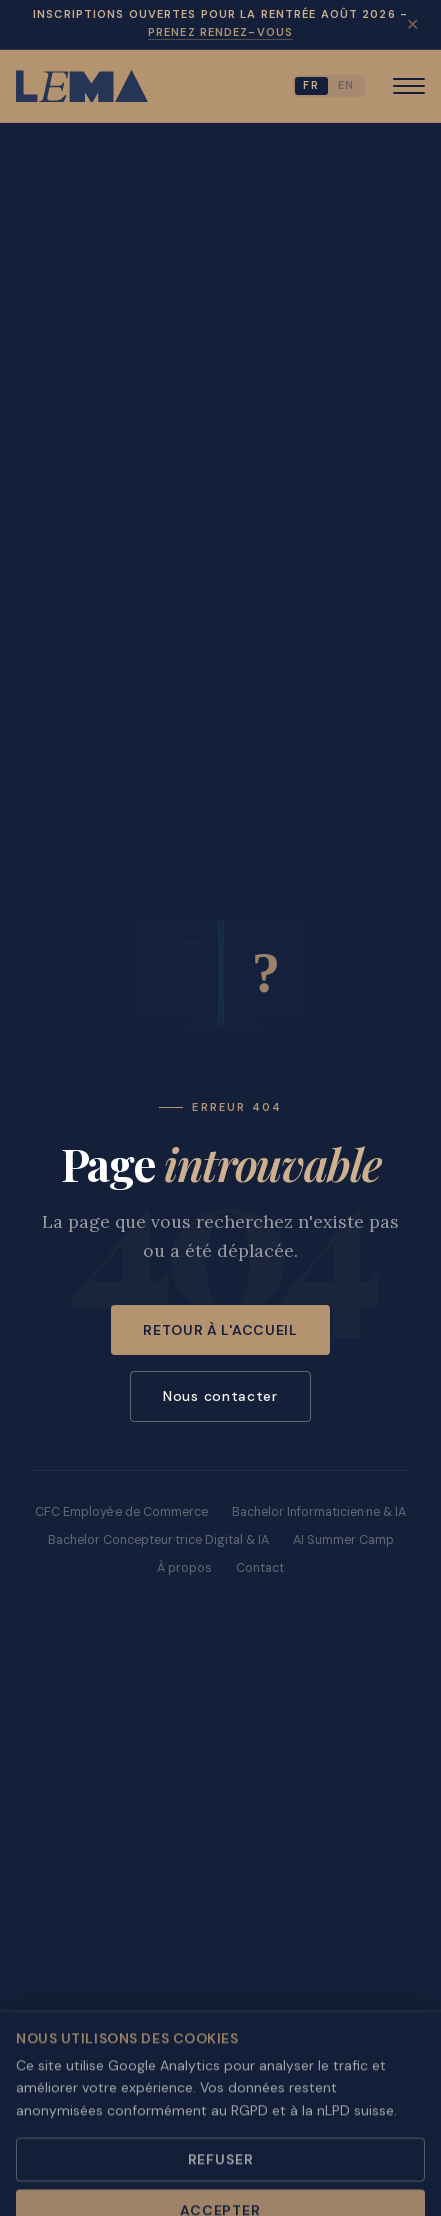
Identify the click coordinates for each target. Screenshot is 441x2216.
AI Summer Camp (343, 1540)
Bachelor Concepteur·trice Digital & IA (158, 1540)
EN (346, 85)
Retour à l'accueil (220, 1330)
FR (311, 85)
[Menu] (409, 86)
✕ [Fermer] (412, 23)
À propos (184, 1568)
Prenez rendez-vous (220, 32)
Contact (260, 1568)
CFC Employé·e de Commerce (121, 1512)
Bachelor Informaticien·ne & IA (319, 1512)
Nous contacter (220, 1396)
